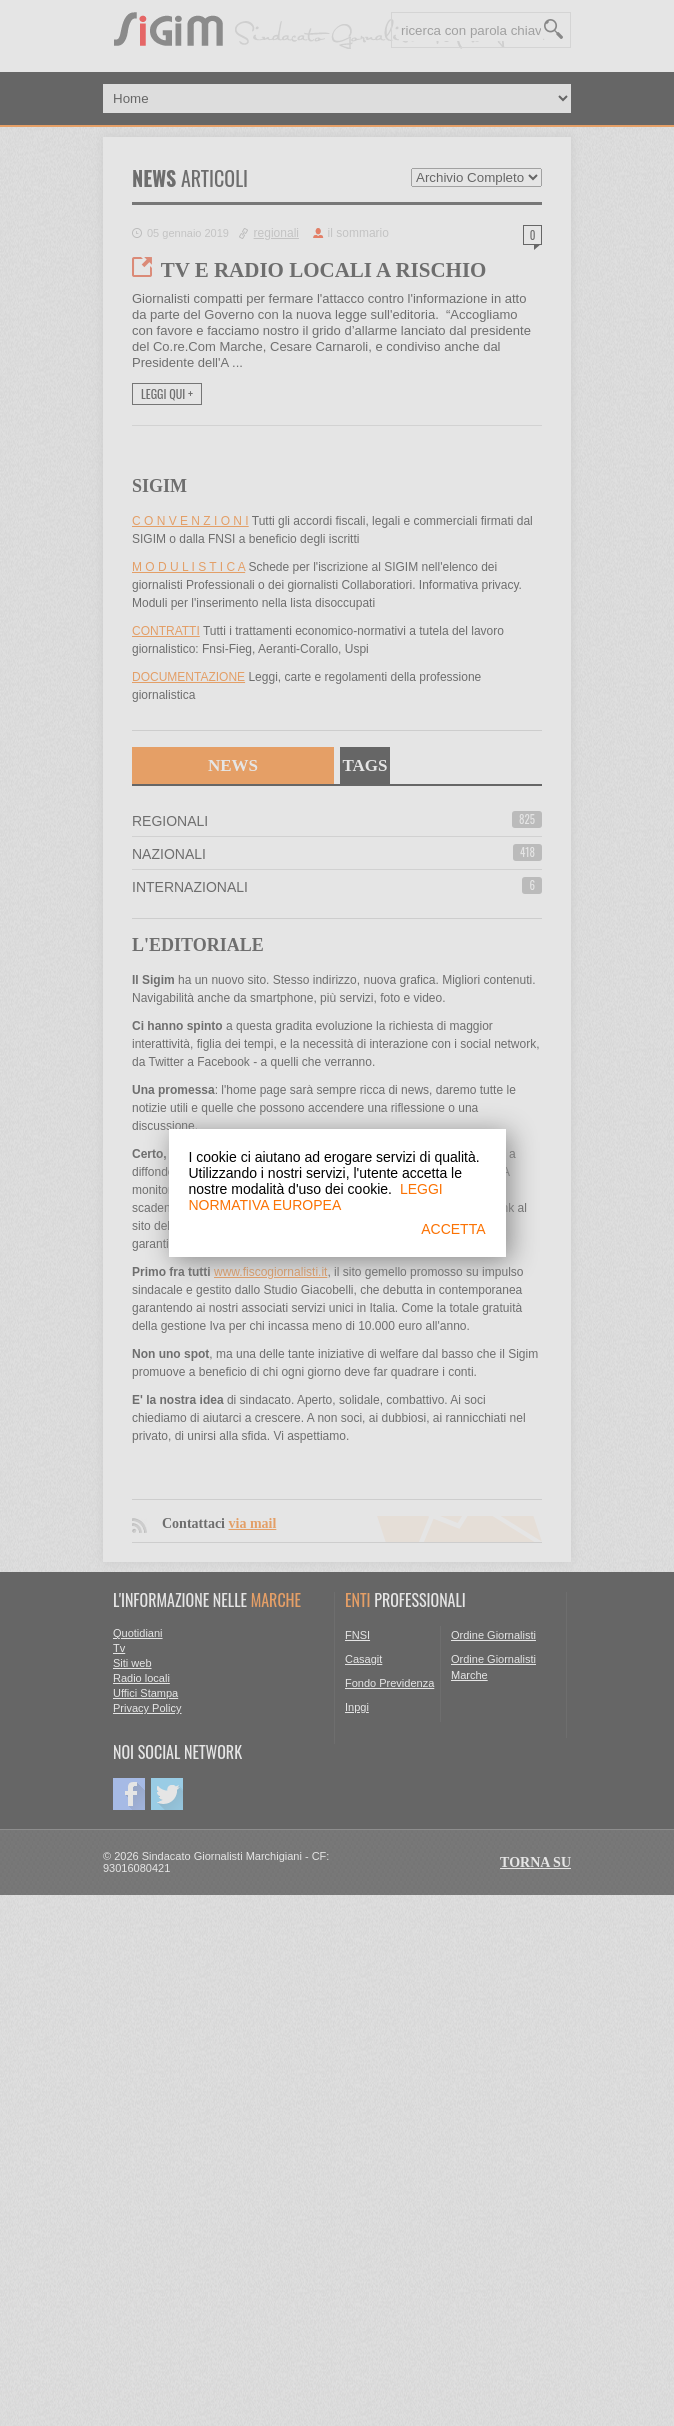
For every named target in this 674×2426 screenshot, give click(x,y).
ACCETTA (453, 1229)
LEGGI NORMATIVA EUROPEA (316, 1197)
